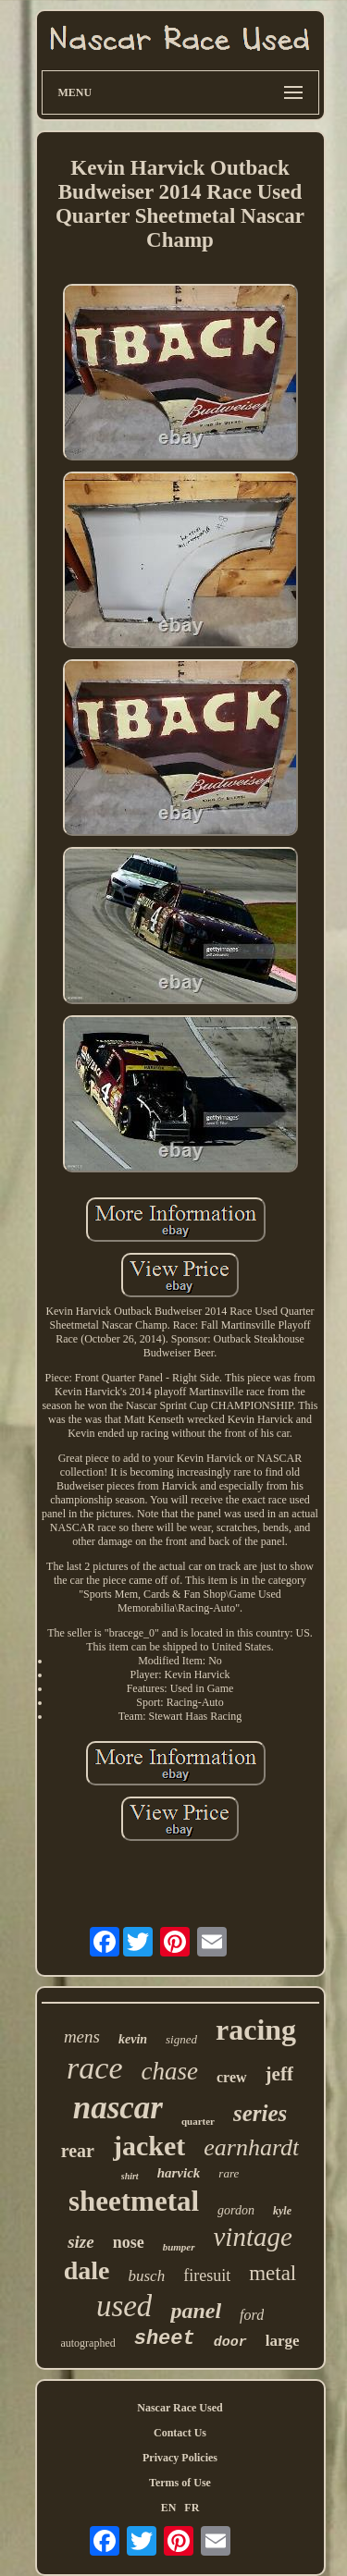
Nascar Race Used (179, 2407)
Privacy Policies (180, 2457)
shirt (130, 2176)
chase (170, 2071)
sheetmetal (133, 2201)
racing (256, 2029)
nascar (118, 2108)
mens (82, 2036)
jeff (279, 2074)
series (260, 2113)
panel (195, 2311)
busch (147, 2276)
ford (252, 2315)
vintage (253, 2236)
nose (128, 2242)
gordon (235, 2210)
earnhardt (251, 2147)
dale (87, 2270)
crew (232, 2077)
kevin (132, 2039)
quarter (198, 2121)
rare (228, 2173)
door (230, 2342)
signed (181, 2039)
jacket (149, 2145)
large (283, 2340)
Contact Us (180, 2432)
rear (77, 2151)
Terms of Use (180, 2482)
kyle (282, 2210)
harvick (179, 2172)
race (94, 2068)
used (124, 2306)
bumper (179, 2246)
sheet (164, 2338)
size (81, 2241)
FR (191, 2507)
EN (169, 2507)
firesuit (206, 2275)
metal (272, 2273)
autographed (87, 2343)
